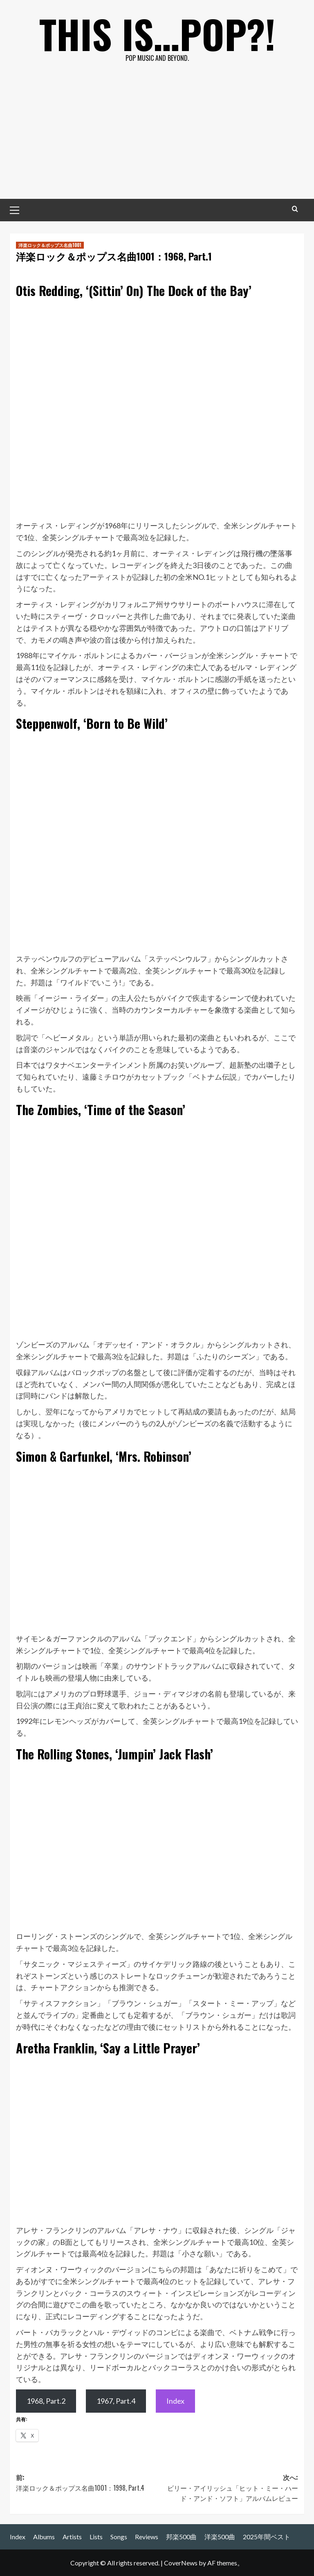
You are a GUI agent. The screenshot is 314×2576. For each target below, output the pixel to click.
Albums (44, 2536)
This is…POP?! (157, 32)
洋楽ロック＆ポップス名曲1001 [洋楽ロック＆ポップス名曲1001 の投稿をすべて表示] (49, 245)
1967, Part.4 (115, 2400)
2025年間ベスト (266, 2536)
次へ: (227, 2488)
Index (175, 2400)
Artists (72, 2536)
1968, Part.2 (46, 2400)
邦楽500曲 (181, 2536)
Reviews (146, 2536)
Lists (96, 2536)
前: (86, 2482)
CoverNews (180, 2563)
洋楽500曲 (219, 2536)
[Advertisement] (157, 137)
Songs (118, 2536)
